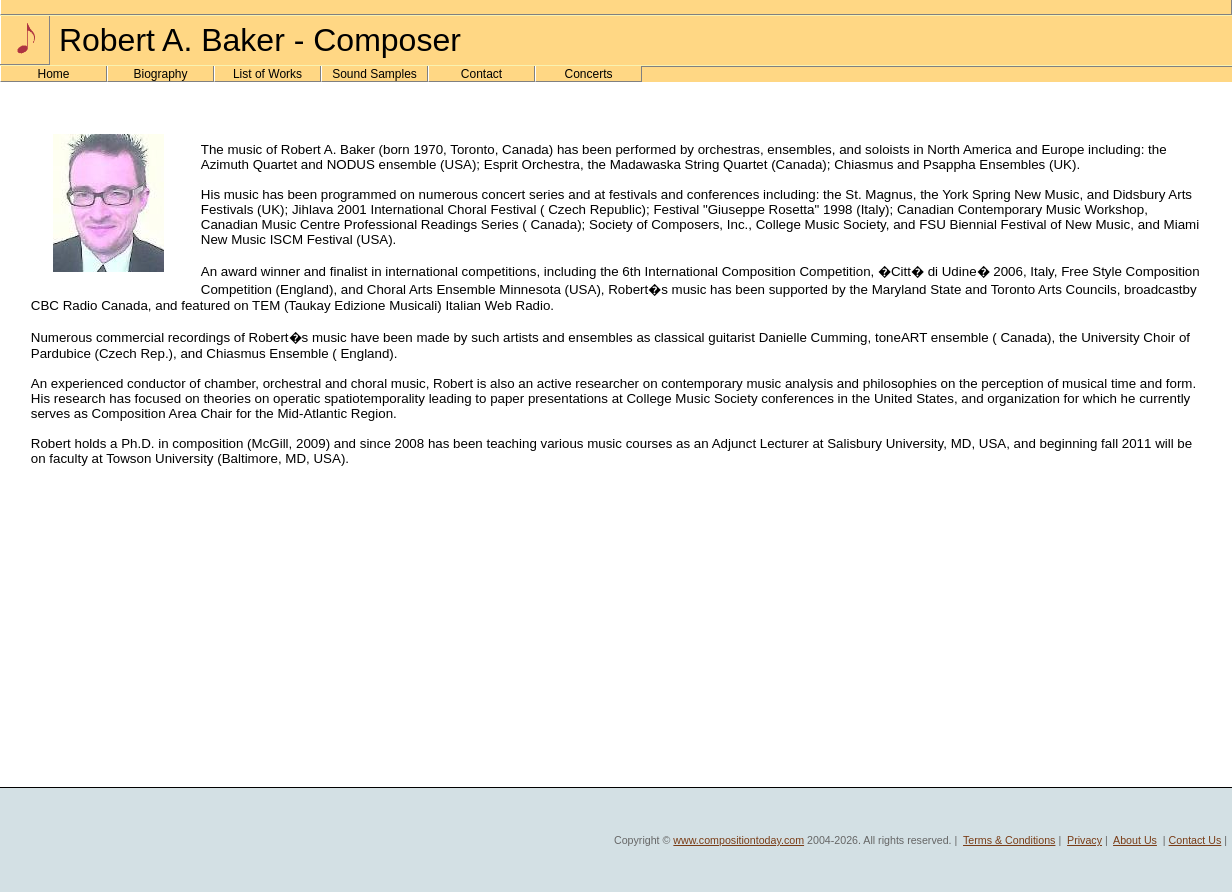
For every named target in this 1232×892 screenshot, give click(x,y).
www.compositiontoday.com (738, 840)
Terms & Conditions (1009, 840)
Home (53, 74)
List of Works (267, 74)
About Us (1135, 840)
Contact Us (1195, 840)
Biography (160, 74)
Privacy (1084, 840)
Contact (481, 74)
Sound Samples (374, 74)
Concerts (588, 74)
